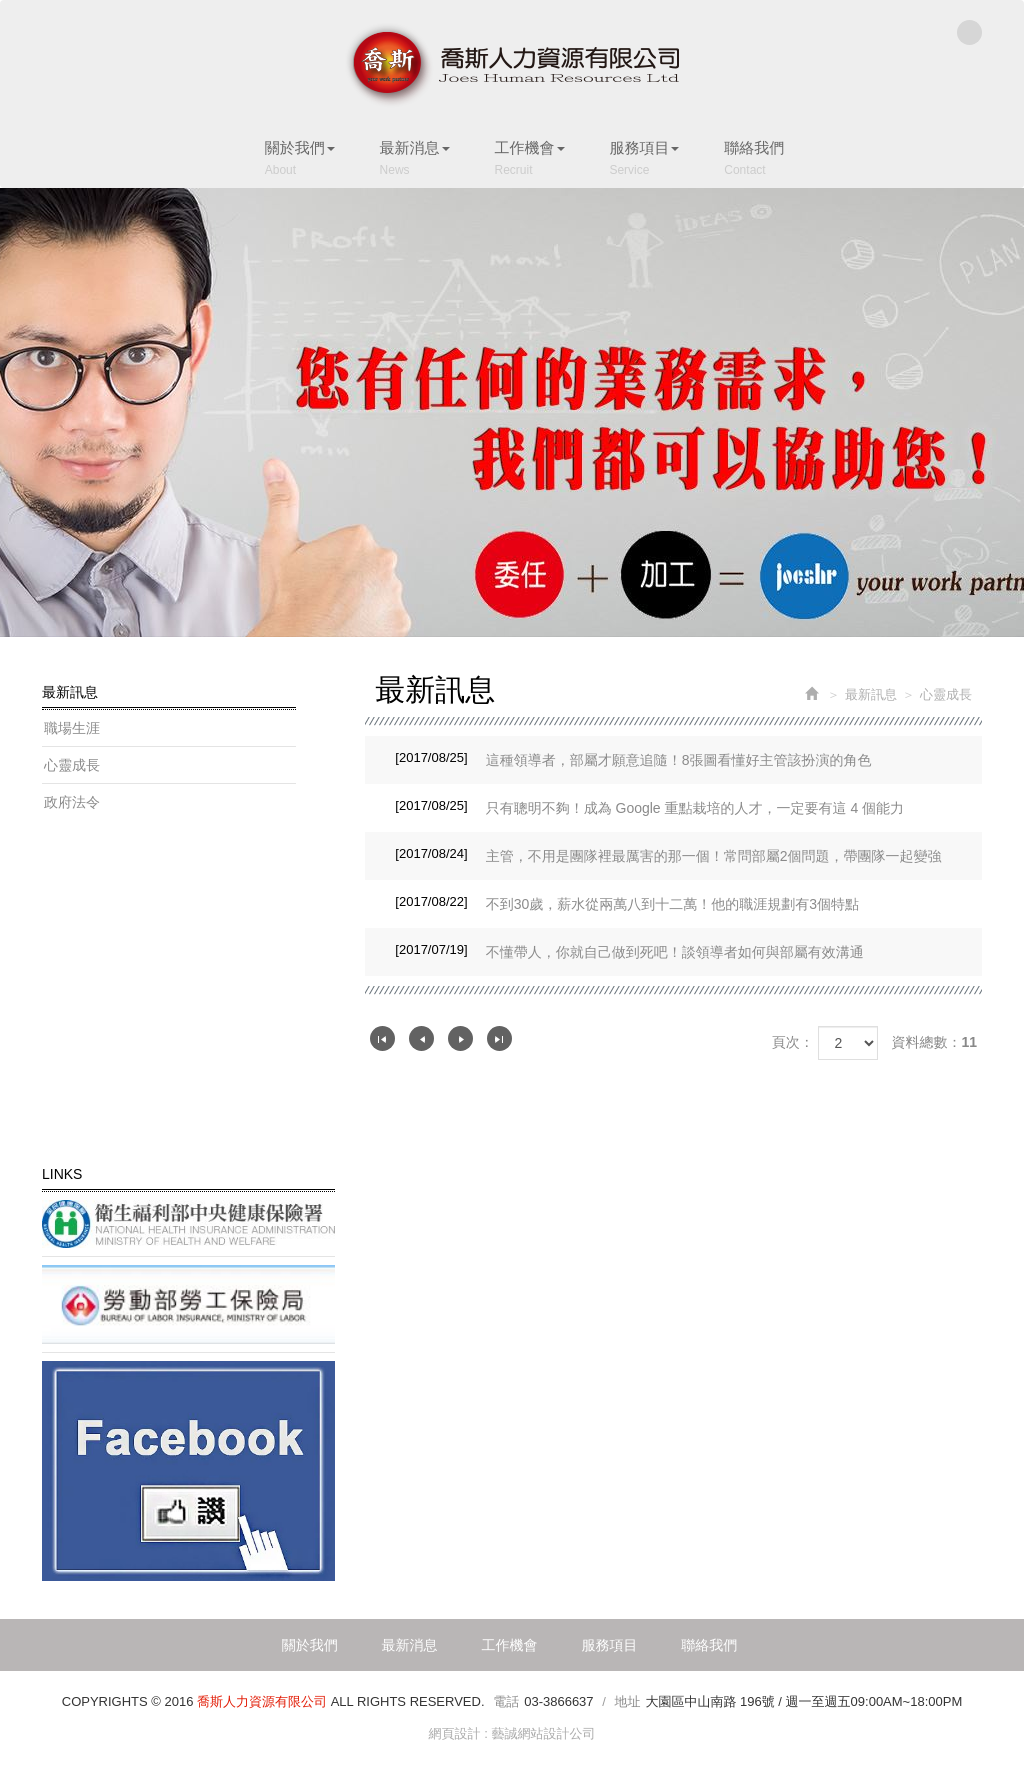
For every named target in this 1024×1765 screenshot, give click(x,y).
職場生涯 (72, 728)
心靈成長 (72, 765)
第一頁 (382, 1038)
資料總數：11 (934, 1042)
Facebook (969, 32)
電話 (506, 1701)
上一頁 (421, 1038)
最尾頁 (499, 1038)
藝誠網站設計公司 (543, 1733)
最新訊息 (871, 694)
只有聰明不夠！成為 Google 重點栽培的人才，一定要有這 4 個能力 (649, 806)
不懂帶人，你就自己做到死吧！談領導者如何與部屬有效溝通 (629, 950)
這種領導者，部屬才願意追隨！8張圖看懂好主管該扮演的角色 (633, 758)
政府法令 (72, 802)
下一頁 (460, 1038)
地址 (627, 1701)
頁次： (793, 1042)
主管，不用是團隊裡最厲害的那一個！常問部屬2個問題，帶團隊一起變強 (668, 854)
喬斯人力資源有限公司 (512, 65)
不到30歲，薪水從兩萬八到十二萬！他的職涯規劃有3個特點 (627, 902)
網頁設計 (455, 1733)
